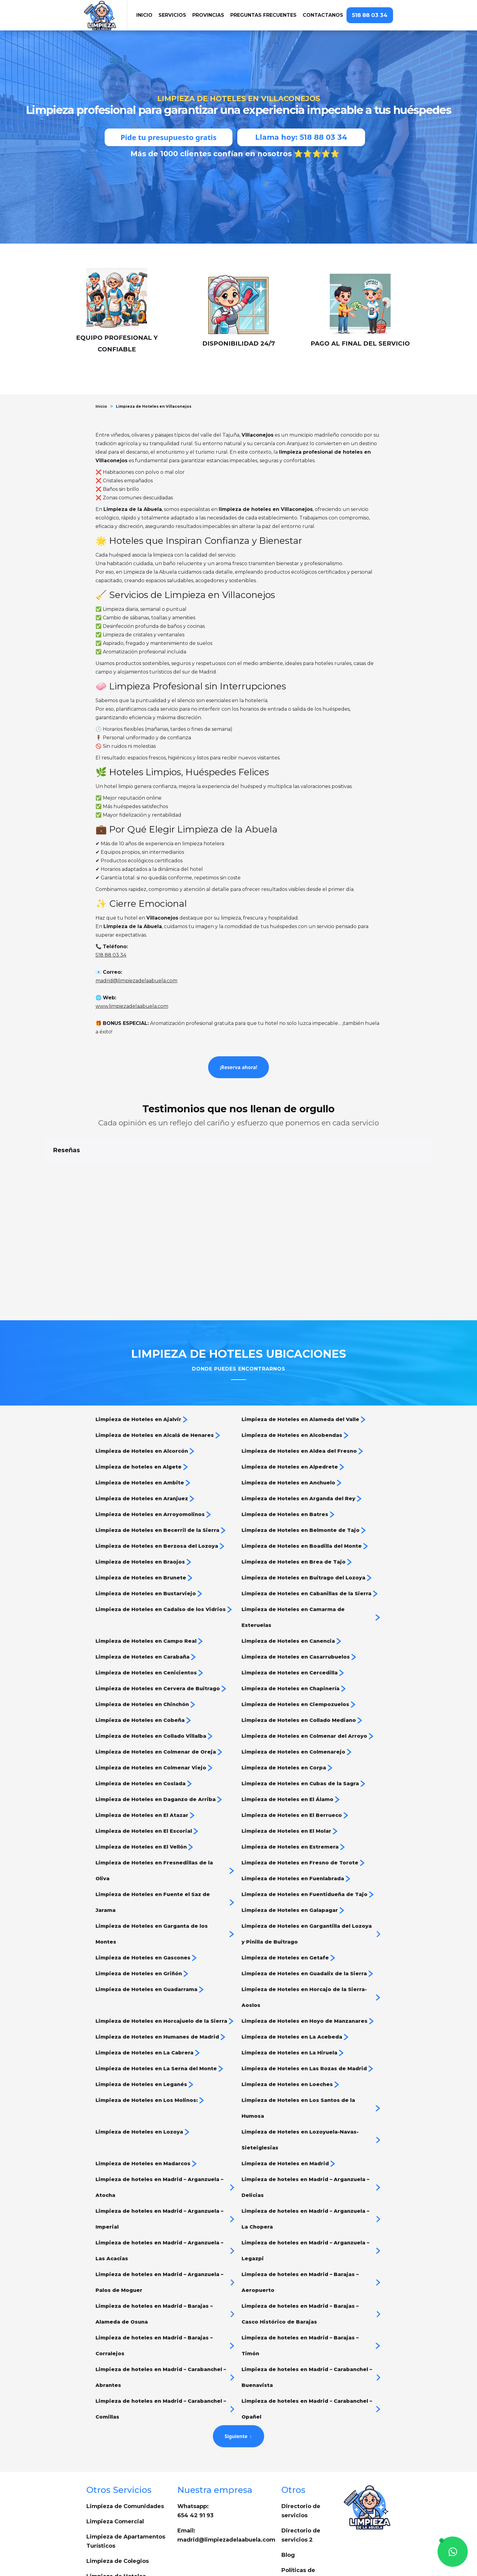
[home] (105, 15)
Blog (288, 2489)
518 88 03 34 (370, 15)
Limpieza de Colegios (117, 2495)
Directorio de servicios (300, 2445)
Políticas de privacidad (298, 2509)
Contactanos (323, 15)
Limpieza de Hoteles (116, 2510)
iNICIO (144, 15)
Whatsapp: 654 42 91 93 (195, 2445)
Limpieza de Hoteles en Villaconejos (153, 406)
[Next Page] (238, 2370)
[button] (172, 15)
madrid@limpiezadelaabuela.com (136, 981)
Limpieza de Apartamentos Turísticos (125, 2475)
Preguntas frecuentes (263, 15)
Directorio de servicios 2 (300, 2469)
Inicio (101, 406)
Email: (226, 2469)
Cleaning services (112, 2525)
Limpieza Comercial (115, 2455)
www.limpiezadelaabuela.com (132, 1006)
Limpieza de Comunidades (125, 2440)
